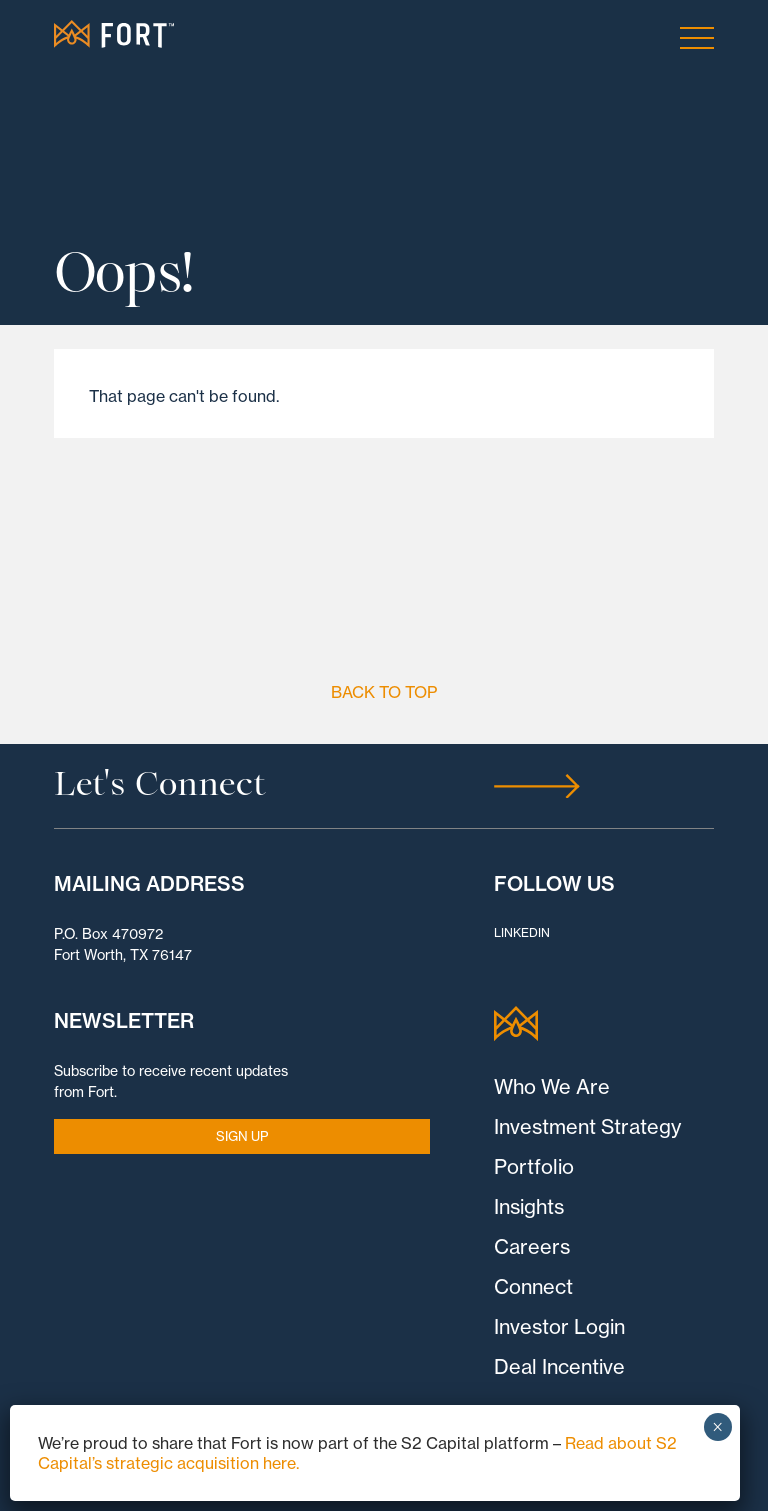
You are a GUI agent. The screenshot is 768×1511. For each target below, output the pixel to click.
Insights (529, 1206)
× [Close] (717, 1427)
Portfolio (534, 1166)
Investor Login (559, 1326)
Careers (532, 1246)
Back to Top (384, 692)
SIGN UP (242, 1136)
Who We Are (552, 1086)
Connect (533, 1286)
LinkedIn (522, 932)
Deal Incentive (559, 1366)
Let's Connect (159, 786)
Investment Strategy (587, 1126)
